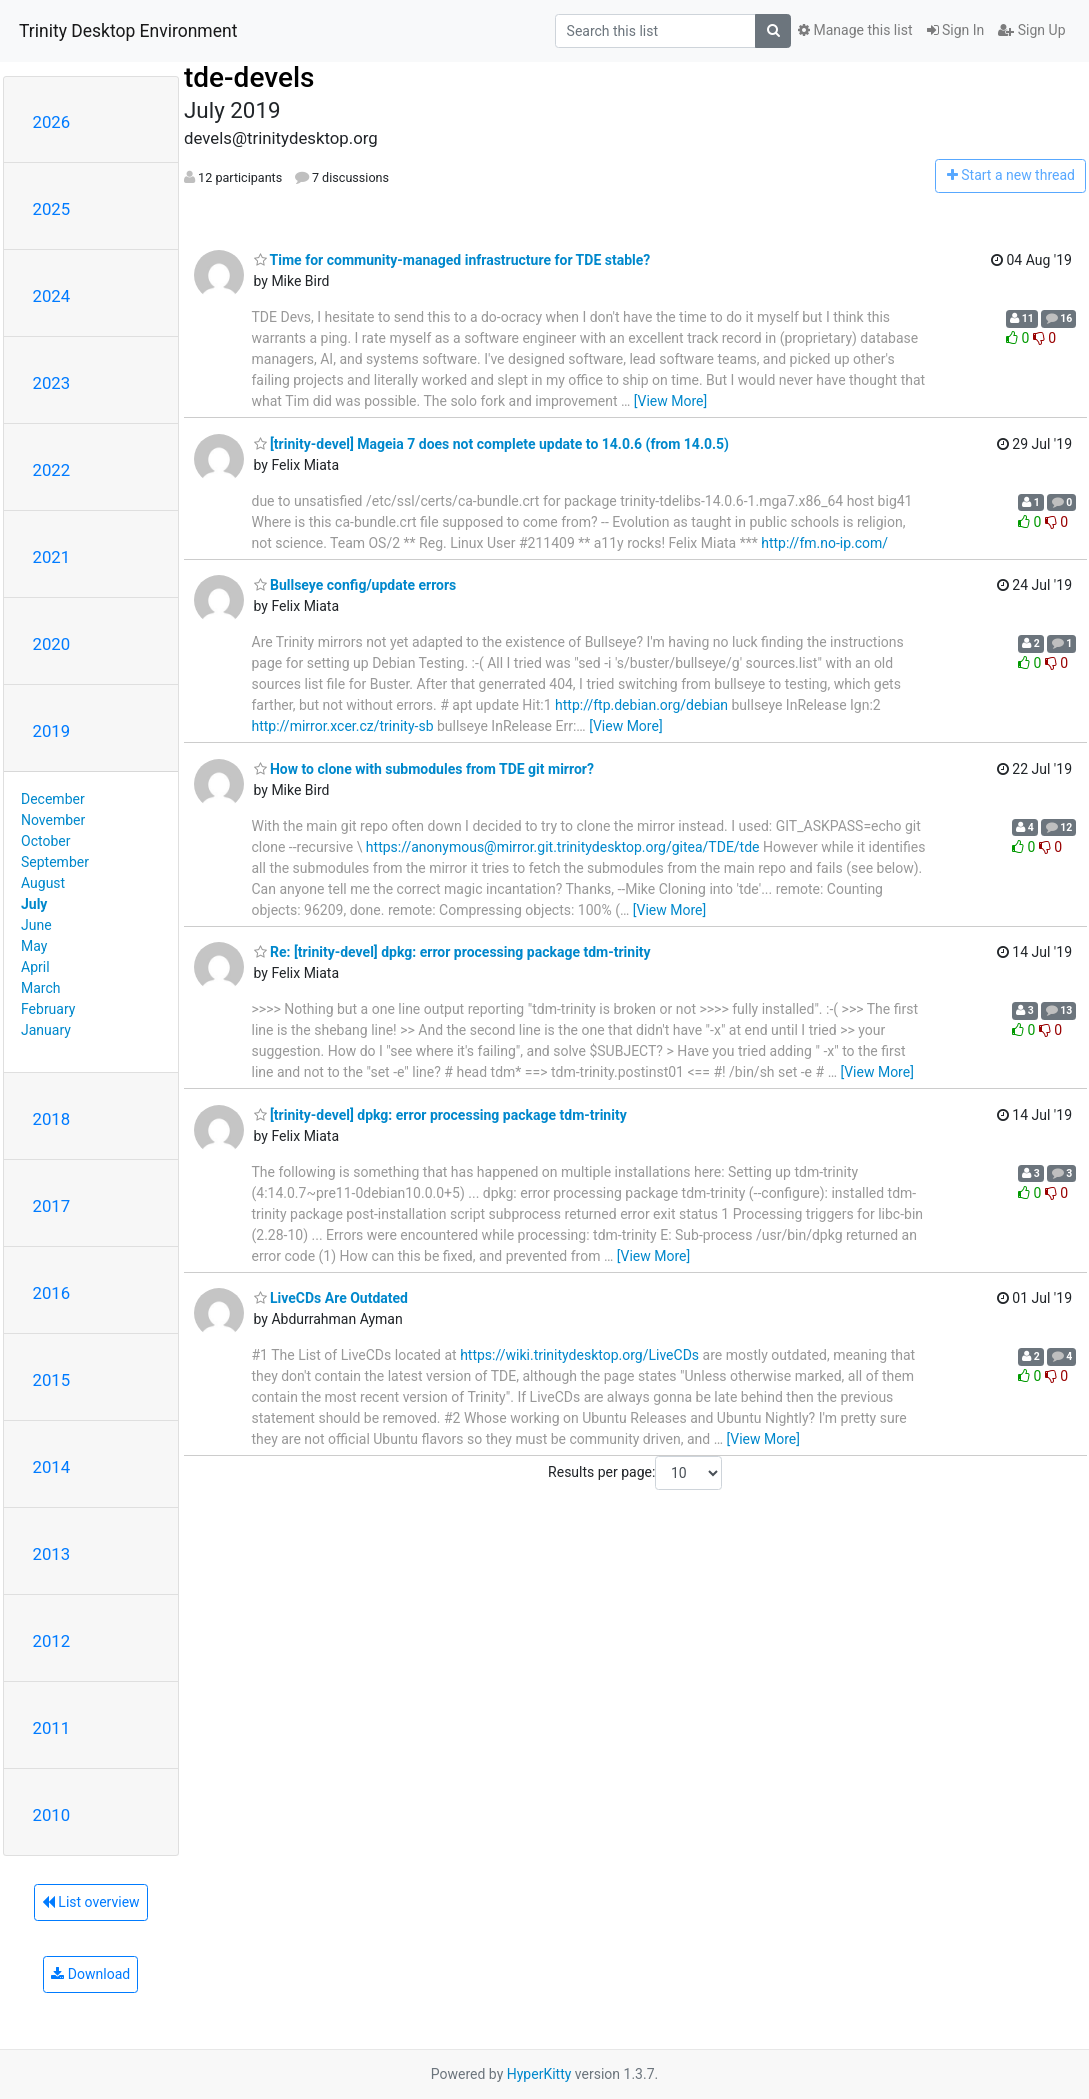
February (48, 1009)
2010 (52, 1815)
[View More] (670, 401)
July (34, 904)
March (41, 988)
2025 (52, 209)
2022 (52, 470)
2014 (52, 1467)
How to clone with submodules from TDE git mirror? (424, 769)
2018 (52, 1119)
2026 (52, 122)
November (53, 820)
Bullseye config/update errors (355, 585)
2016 (52, 1293)
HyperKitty (539, 2074)
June (36, 925)
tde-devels (249, 77)
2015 (52, 1380)
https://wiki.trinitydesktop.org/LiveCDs (579, 1355)
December (53, 799)
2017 (52, 1206)
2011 (52, 1728)
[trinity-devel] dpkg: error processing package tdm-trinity (440, 1115)
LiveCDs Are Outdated (331, 1298)
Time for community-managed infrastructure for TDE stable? (452, 260)
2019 (52, 731)
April (35, 967)
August (43, 883)
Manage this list (855, 30)
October (45, 841)
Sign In (956, 30)
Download (90, 1974)
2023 (52, 383)
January (46, 1030)
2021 (52, 557)
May (34, 946)
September (55, 862)
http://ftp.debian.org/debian (641, 705)
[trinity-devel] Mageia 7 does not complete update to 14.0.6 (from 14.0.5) (492, 444)
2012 (52, 1641)
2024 (52, 296)
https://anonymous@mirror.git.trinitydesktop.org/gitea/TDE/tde (563, 847)
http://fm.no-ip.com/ (824, 543)
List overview (91, 1902)
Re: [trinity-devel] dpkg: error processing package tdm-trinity (452, 952)
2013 (52, 1554)
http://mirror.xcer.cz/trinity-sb (343, 726)
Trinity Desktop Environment (128, 31)
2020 (52, 644)
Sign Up (1031, 30)
